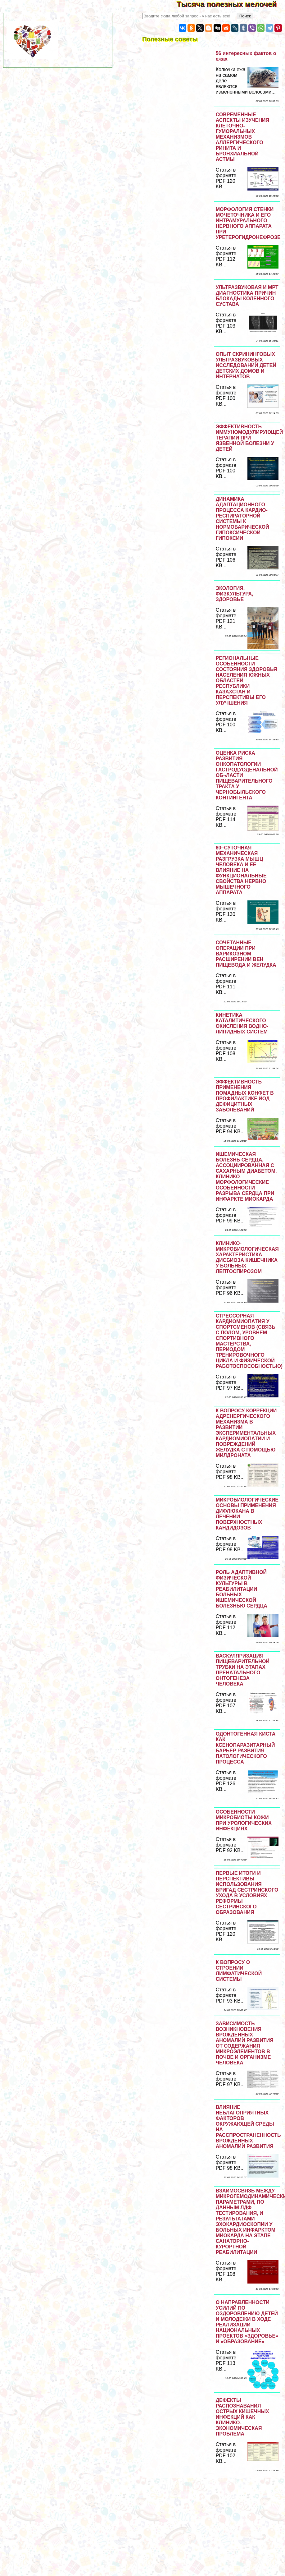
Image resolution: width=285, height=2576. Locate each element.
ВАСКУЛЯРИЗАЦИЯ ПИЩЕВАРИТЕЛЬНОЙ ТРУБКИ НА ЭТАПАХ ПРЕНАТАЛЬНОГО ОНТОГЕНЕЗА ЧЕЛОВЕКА (242, 1669)
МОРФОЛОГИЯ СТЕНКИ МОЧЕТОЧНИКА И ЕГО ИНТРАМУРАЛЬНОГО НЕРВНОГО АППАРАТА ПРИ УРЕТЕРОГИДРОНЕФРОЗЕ (248, 223)
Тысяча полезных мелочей (231, 4)
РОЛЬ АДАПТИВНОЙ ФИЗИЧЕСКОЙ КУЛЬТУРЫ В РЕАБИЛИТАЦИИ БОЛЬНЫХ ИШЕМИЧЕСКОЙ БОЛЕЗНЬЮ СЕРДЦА (241, 1589)
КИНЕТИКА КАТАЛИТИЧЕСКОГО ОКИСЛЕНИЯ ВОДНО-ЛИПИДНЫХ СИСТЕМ (242, 1023)
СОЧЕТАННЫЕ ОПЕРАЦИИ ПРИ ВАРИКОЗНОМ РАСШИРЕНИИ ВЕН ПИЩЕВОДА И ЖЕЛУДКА (246, 954)
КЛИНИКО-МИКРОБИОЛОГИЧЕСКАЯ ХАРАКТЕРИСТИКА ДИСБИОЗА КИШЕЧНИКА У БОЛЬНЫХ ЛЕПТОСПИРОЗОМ (247, 1257)
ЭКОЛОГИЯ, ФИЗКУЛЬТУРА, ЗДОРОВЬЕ (234, 594)
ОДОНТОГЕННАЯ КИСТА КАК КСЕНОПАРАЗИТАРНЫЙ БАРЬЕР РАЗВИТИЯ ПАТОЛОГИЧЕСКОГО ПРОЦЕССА (246, 1747)
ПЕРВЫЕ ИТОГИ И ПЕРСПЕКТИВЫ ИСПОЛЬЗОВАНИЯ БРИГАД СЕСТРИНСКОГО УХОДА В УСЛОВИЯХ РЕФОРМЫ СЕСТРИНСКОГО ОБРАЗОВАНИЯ (247, 1892)
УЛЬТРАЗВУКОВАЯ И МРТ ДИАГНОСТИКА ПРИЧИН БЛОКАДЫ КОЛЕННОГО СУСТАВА (247, 296)
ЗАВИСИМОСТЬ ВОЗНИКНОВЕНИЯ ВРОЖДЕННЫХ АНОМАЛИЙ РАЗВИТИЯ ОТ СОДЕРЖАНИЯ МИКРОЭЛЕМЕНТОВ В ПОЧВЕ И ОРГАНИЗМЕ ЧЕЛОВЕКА (245, 2043)
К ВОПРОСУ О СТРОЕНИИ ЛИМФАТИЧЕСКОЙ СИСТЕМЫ (239, 1971)
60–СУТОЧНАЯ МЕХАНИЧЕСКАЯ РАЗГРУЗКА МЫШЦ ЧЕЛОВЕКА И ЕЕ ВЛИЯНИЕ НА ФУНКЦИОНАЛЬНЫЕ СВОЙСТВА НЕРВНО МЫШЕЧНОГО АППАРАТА (241, 870)
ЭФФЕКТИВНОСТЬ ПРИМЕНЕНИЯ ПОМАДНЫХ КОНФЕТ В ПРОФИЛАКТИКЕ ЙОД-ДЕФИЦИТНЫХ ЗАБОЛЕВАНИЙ (245, 1095)
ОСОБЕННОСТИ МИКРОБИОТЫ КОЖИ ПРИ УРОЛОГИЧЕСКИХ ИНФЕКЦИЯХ (244, 1820)
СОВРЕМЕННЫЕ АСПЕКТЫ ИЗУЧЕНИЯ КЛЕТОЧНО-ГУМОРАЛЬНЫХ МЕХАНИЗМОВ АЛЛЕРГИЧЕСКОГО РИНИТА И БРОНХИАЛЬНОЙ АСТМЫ (242, 137)
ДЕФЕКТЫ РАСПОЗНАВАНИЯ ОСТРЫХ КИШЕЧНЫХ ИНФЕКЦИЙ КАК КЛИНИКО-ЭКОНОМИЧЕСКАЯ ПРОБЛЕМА (242, 2417)
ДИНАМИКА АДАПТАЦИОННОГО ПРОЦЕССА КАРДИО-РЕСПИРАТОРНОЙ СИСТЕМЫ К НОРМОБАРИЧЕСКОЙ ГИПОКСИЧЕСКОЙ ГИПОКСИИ (242, 518)
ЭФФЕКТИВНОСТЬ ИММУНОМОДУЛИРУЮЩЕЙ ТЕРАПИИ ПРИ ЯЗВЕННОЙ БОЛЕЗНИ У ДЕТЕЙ (249, 438)
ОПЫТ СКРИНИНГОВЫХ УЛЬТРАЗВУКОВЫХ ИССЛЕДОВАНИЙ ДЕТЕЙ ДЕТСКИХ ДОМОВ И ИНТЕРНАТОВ (246, 365)
